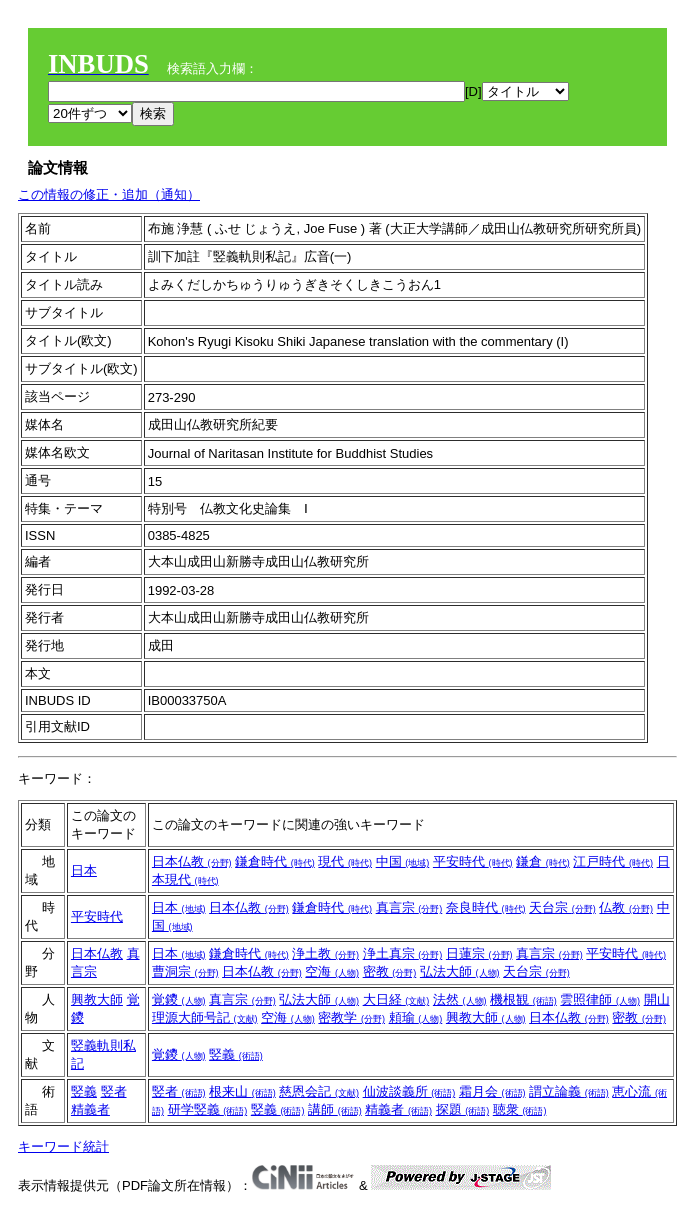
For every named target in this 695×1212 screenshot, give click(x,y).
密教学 (351, 1017)
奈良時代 (486, 907)
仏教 (626, 907)
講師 (335, 1109)
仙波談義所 (409, 1091)
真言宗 (409, 907)
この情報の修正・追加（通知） (109, 194)
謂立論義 (569, 1091)
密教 (390, 971)
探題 (463, 1109)
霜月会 (492, 1091)
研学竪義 (208, 1109)
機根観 (523, 999)
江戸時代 (613, 861)
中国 (403, 861)
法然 (460, 999)
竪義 (236, 1054)
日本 (84, 870)
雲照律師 (600, 999)
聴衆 (520, 1109)
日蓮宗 (479, 953)
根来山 (242, 1091)
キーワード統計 (63, 1146)
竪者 (114, 1091)
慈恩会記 (319, 1091)
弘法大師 (460, 971)
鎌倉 (543, 861)
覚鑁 (179, 999)
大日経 (396, 999)
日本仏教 (192, 861)
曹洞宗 (185, 971)
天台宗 (562, 907)
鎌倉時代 (275, 861)
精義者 (90, 1109)
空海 (332, 971)
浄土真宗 (403, 953)
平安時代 (473, 861)
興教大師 (97, 999)
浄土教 (325, 953)
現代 (345, 861)
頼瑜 (416, 1017)
